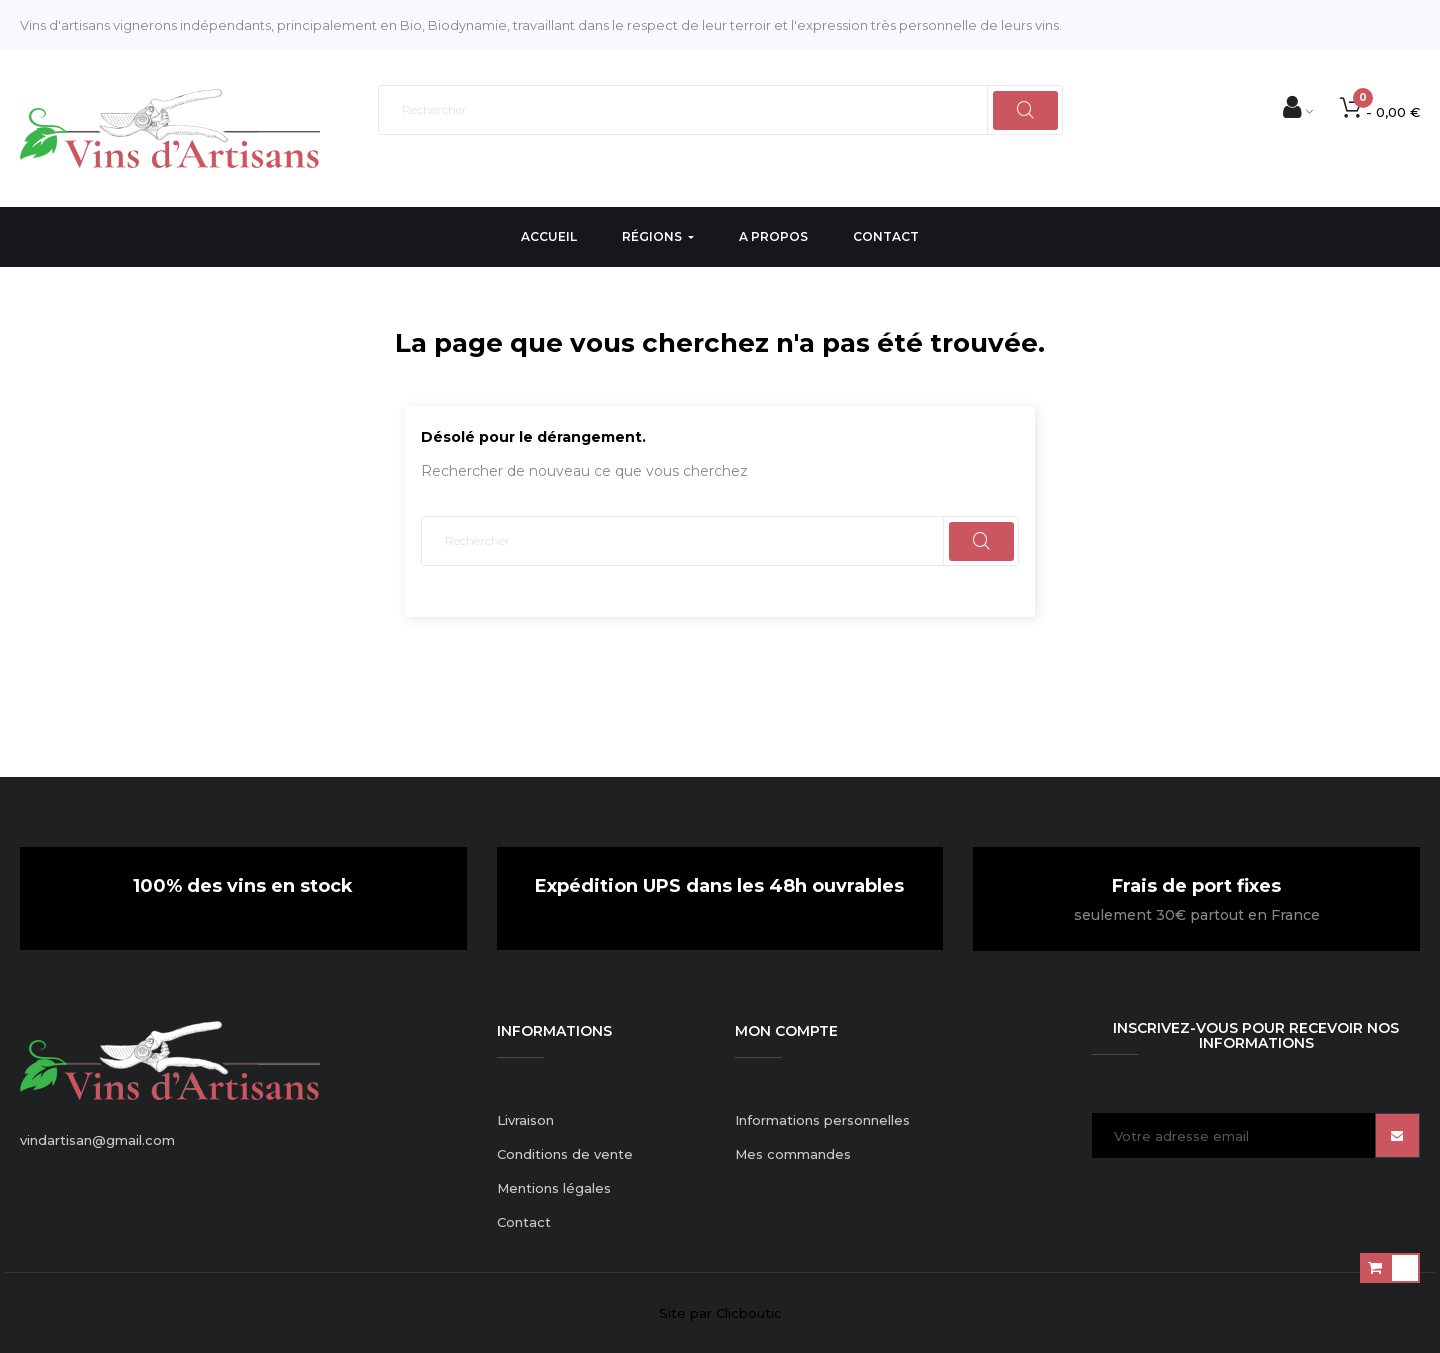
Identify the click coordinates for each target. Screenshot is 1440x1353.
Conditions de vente (565, 1154)
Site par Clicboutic (720, 1313)
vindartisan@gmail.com (97, 1140)
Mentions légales (554, 1188)
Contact (524, 1222)
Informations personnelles (822, 1120)
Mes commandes (793, 1154)
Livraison (525, 1120)
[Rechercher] (720, 110)
